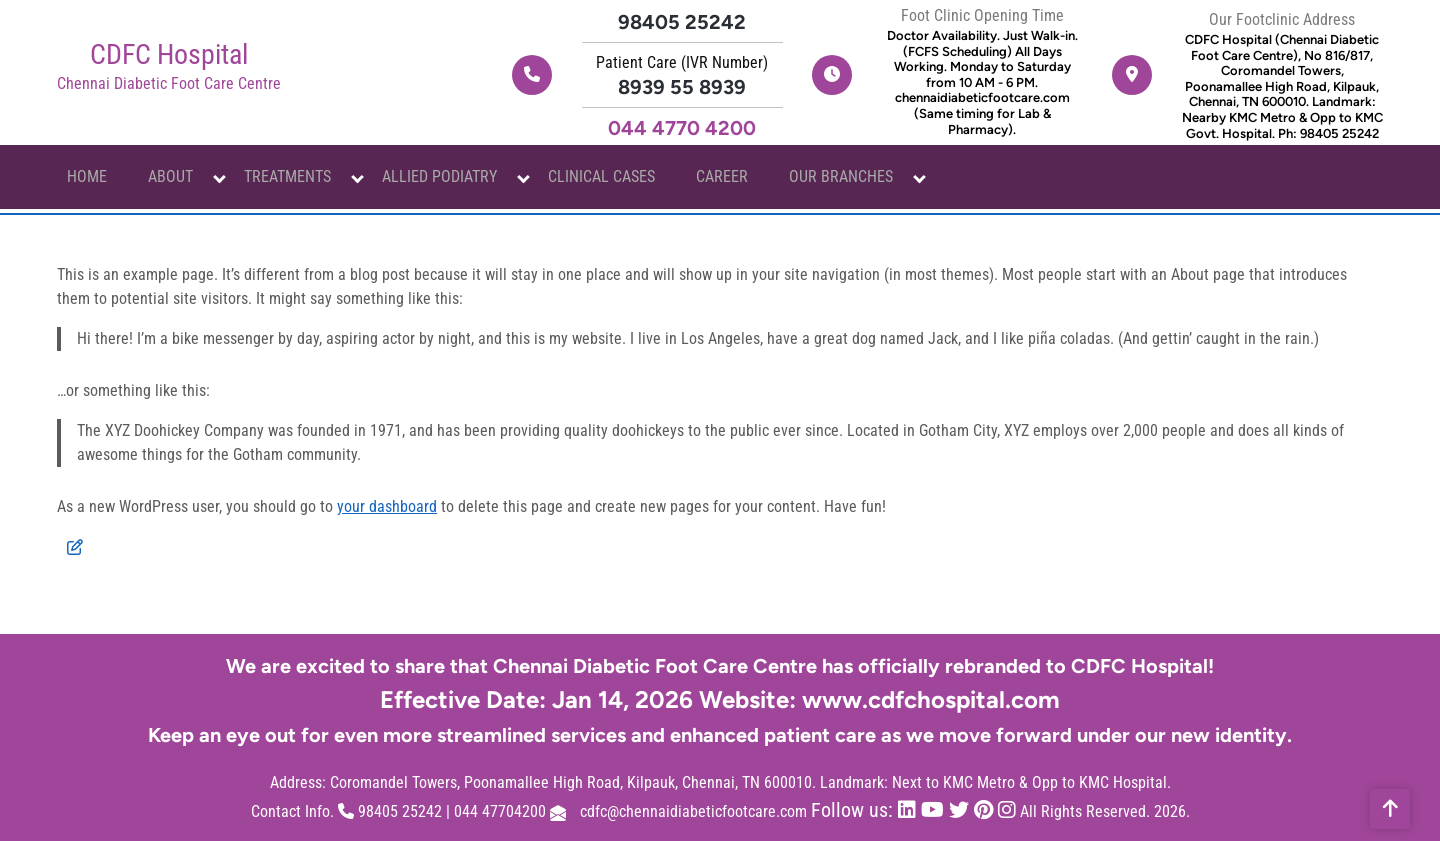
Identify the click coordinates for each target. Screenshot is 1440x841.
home (87, 176)
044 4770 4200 (682, 128)
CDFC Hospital (169, 54)
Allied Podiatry (439, 176)
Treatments (287, 176)
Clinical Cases (601, 176)
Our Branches (841, 176)
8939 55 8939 (682, 87)
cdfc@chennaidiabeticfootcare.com (693, 811)
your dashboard (387, 506)
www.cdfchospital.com (931, 699)
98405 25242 (682, 22)
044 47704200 (500, 811)
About (170, 176)
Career (722, 176)
